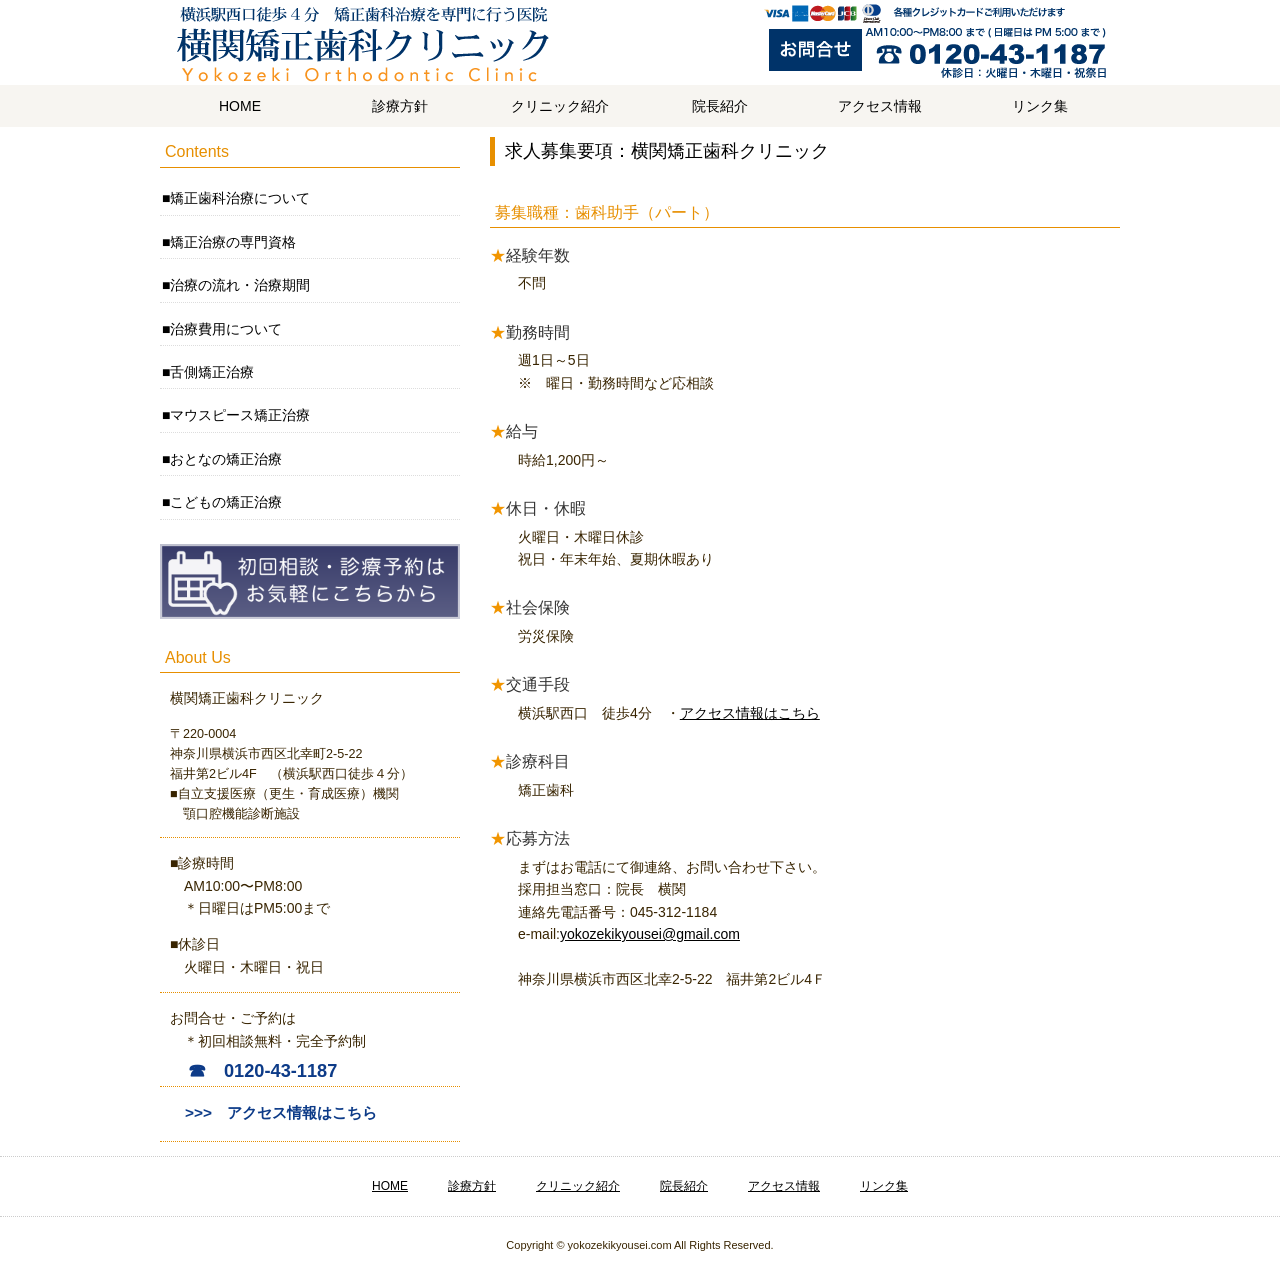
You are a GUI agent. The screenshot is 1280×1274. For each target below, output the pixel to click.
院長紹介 (720, 106)
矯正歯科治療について (240, 198)
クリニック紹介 (560, 106)
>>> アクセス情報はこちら (281, 1112)
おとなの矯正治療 (226, 459)
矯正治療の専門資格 (233, 242)
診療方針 (400, 106)
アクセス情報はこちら (750, 713)
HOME (240, 106)
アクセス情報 (880, 106)
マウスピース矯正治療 (240, 415)
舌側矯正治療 (212, 372)
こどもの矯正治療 (226, 502)
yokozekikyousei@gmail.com (650, 934)
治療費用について (226, 329)
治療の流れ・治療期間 (240, 285)
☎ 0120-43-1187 (262, 1071)
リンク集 (1040, 106)
